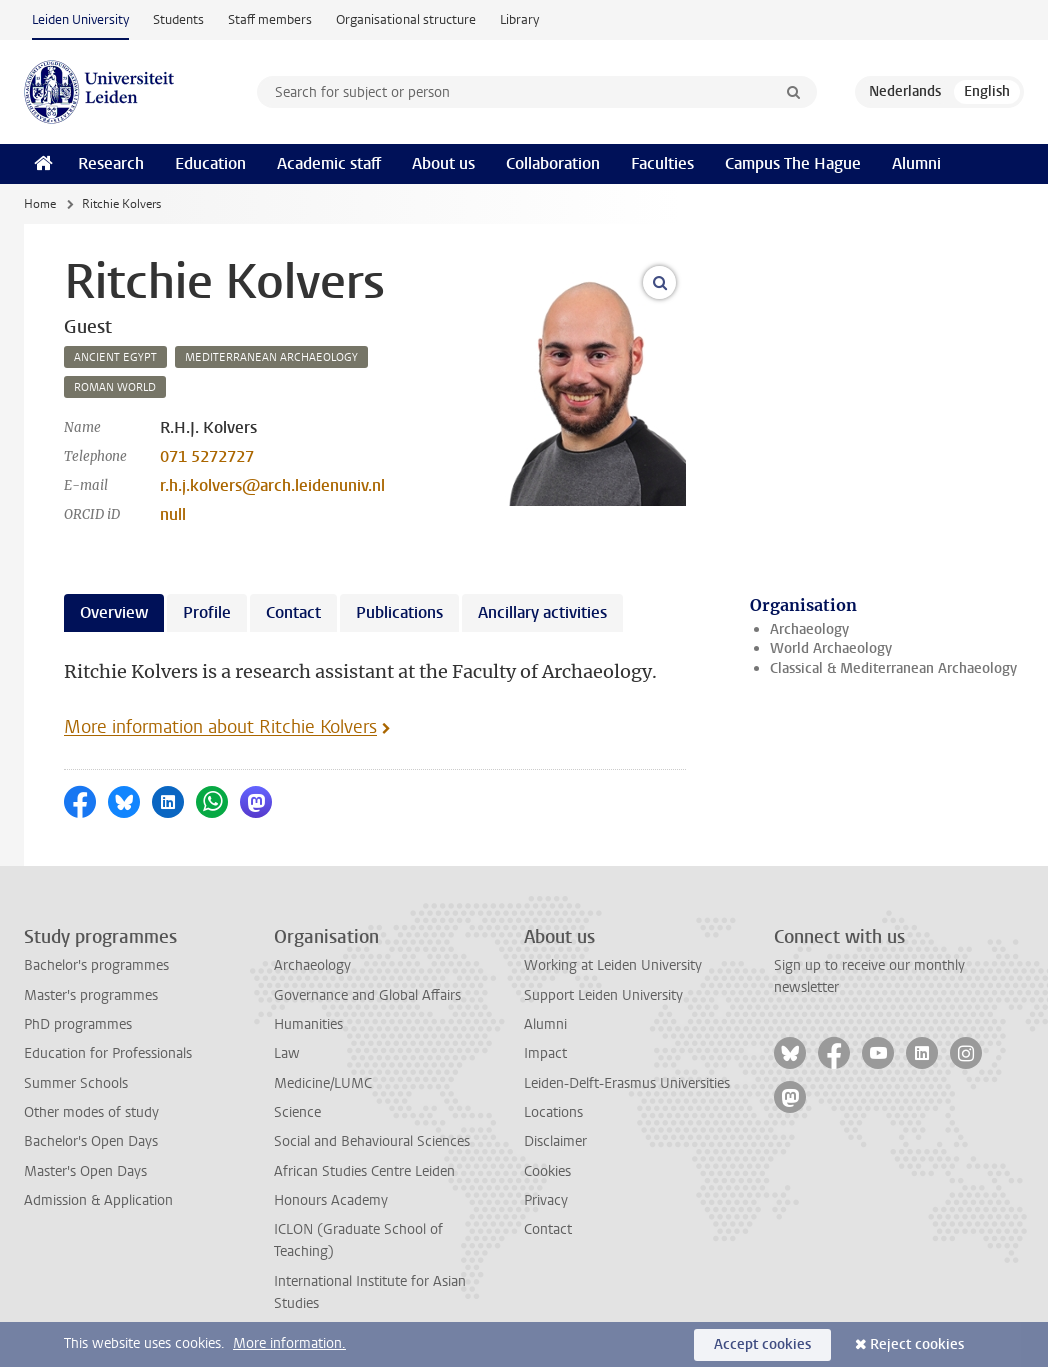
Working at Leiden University (613, 965)
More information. (289, 1343)
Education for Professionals (108, 1053)
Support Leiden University (603, 995)
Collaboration (553, 163)
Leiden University (80, 19)
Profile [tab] (207, 612)
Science (297, 1112)
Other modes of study (91, 1112)
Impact (545, 1053)
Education (210, 163)
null (173, 514)
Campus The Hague (793, 163)
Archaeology (809, 629)
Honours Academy (331, 1200)
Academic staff (329, 163)
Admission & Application (98, 1200)
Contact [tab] (293, 612)
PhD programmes (78, 1024)
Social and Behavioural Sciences (372, 1141)
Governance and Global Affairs (367, 995)
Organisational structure (406, 19)
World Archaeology (831, 648)
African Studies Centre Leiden (364, 1171)
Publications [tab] (399, 612)
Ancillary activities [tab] (542, 612)
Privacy (546, 1200)
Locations (553, 1112)
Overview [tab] (114, 612)
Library (519, 19)
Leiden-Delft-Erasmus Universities (627, 1083)
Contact (548, 1229)
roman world (115, 387)
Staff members (270, 19)
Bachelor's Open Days (91, 1141)
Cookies (547, 1171)
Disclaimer (555, 1141)
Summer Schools (76, 1083)
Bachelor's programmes (96, 965)
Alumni (916, 163)
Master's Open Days (85, 1171)
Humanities (308, 1024)
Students (178, 19)
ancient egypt (115, 357)
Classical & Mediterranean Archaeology (893, 668)
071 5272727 (207, 456)
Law (287, 1053)
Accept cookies (762, 1344)
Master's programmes (91, 995)
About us (443, 163)
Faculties (662, 163)
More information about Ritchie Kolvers (220, 727)
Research (111, 163)
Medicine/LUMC (323, 1083)
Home (40, 204)
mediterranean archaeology (271, 357)
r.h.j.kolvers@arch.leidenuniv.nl (272, 485)
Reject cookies (917, 1344)
